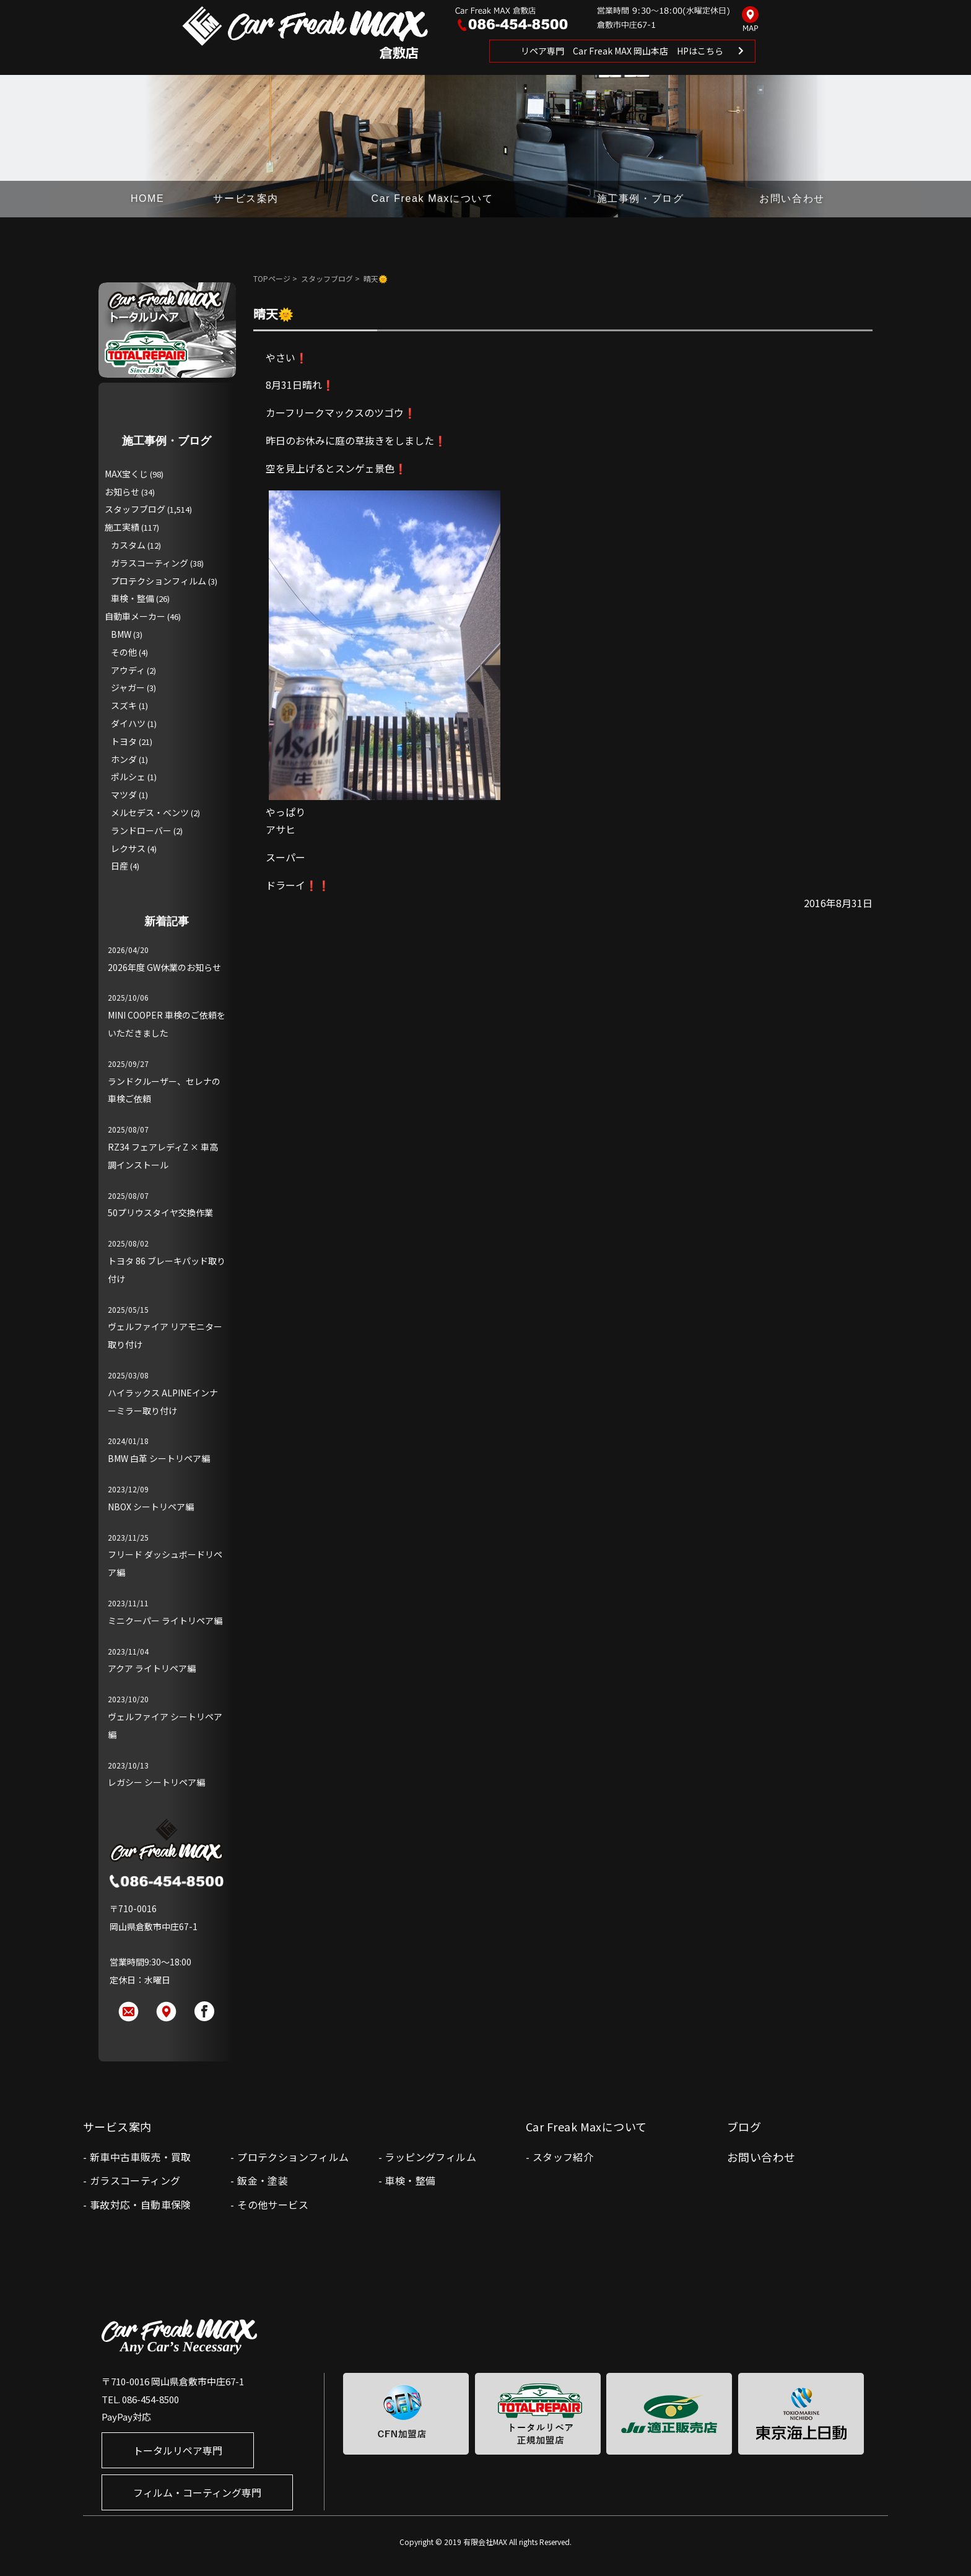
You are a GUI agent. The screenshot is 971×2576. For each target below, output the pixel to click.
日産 (119, 865)
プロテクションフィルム (158, 581)
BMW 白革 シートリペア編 (159, 1458)
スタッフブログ (327, 278)
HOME (147, 198)
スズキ (124, 705)
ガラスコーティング (149, 563)
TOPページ (271, 278)
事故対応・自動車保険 (140, 2204)
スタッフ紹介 (563, 2156)
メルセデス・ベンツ (150, 812)
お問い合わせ (792, 198)
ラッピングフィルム (430, 2156)
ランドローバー (141, 830)
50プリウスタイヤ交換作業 (160, 1212)
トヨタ (124, 741)
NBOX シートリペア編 (151, 1506)
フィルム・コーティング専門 (197, 2492)
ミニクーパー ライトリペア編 (165, 1620)
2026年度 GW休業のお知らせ (164, 967)
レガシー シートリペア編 (156, 1782)
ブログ (744, 2126)
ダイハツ (128, 723)
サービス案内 (246, 198)
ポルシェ (128, 776)
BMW (121, 634)
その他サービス (272, 2204)
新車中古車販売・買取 (140, 2156)
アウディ (128, 670)
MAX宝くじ (126, 474)
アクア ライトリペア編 (152, 1668)
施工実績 (122, 527)
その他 (124, 652)
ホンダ (124, 759)
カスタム (128, 545)
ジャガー (128, 687)
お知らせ (122, 491)
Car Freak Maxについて (433, 198)
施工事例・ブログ (640, 198)
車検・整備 (132, 598)
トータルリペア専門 (177, 2450)
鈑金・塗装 (262, 2180)
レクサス (128, 848)
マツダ (124, 794)
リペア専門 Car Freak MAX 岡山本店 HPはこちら (622, 51)
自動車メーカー (135, 616)
